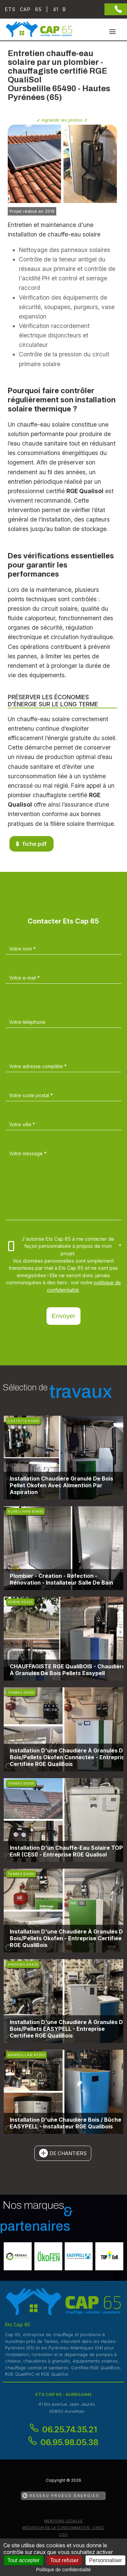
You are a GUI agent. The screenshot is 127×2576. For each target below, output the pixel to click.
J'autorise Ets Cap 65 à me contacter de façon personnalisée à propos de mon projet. (65, 1246)
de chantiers (68, 2153)
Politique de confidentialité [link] (63, 2569)
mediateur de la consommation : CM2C (63, 2527)
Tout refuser (64, 2560)
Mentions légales (63, 2521)
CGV (63, 2534)
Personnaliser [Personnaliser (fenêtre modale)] (105, 2560)
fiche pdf (35, 843)
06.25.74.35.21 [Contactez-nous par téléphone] (69, 2429)
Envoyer (63, 1315)
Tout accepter (23, 2560)
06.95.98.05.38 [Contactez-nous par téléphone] (69, 2442)
